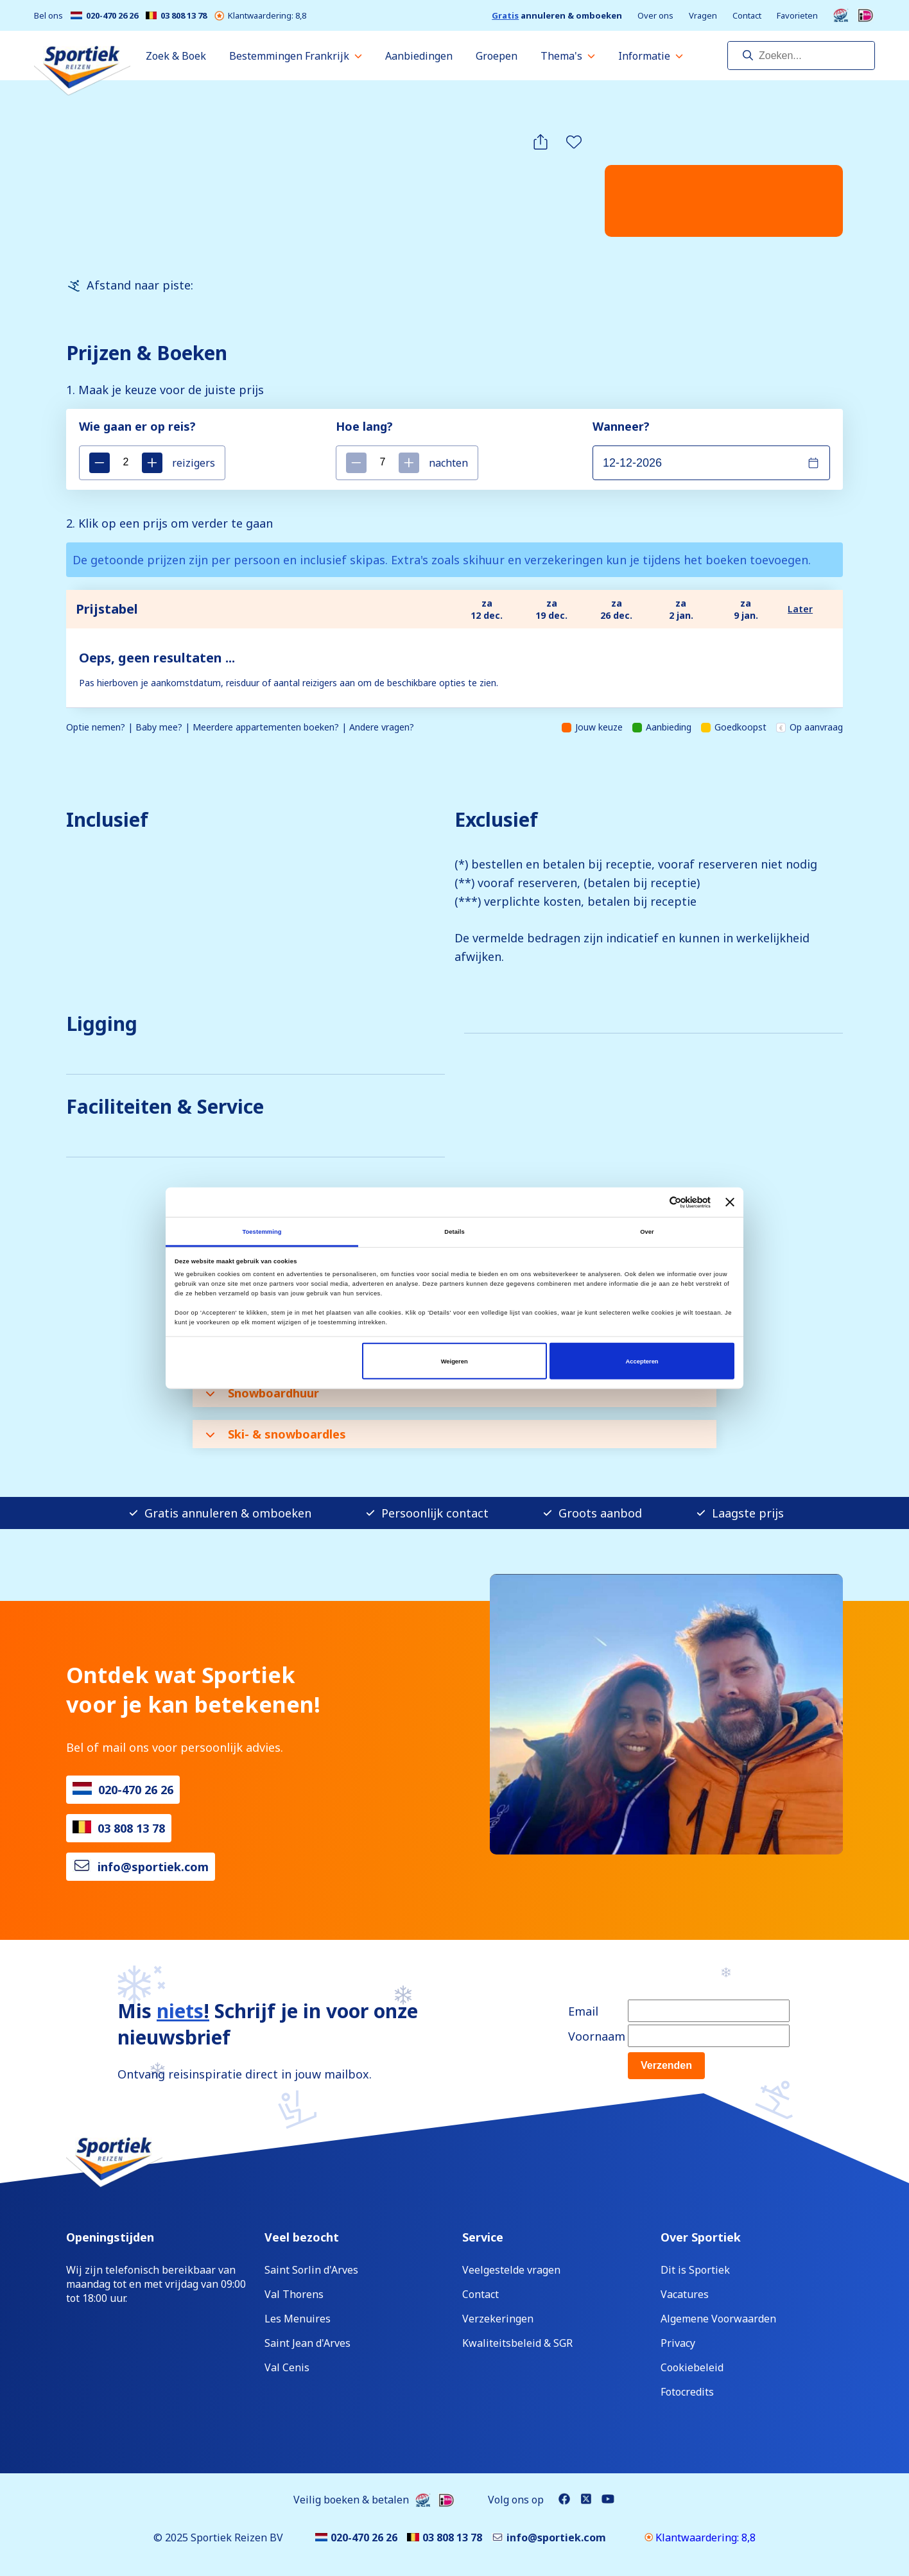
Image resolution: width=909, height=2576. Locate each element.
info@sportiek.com (153, 1866)
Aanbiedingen (419, 56)
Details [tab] (454, 1231)
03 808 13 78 (176, 16)
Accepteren (642, 1361)
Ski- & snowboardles (275, 1434)
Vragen (703, 16)
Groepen (496, 56)
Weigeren (454, 1361)
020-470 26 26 (104, 16)
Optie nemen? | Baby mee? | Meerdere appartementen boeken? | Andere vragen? (240, 727)
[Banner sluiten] (729, 1202)
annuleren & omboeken (557, 16)
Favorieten (797, 16)
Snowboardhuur (262, 1393)
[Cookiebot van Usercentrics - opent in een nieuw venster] (654, 1202)
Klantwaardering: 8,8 (260, 16)
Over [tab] (647, 1231)
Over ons (655, 16)
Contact (746, 16)
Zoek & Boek (176, 56)
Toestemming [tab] (261, 1231)
